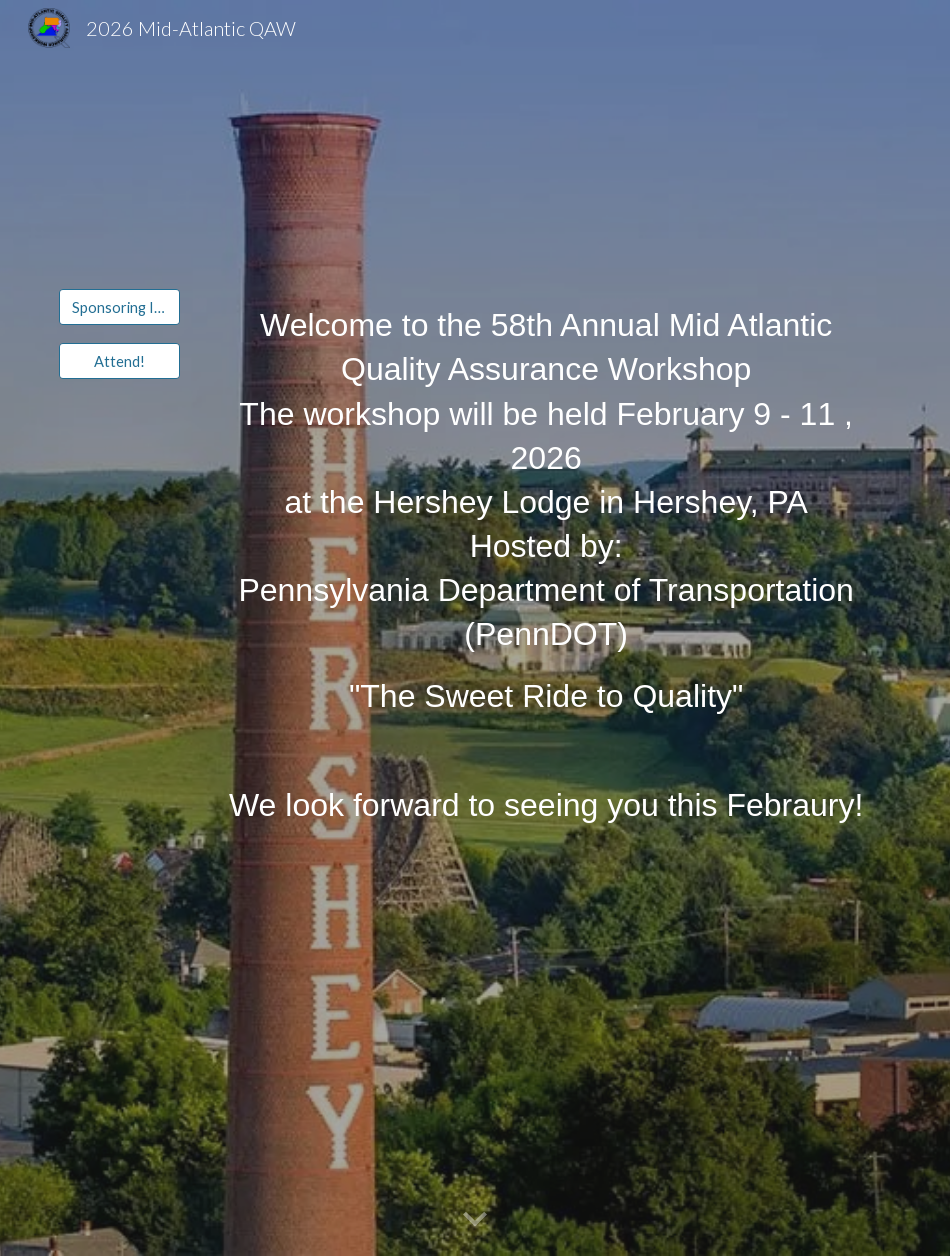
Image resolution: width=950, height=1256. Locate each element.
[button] (475, 1220)
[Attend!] (119, 361)
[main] (546, 510)
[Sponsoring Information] (119, 307)
